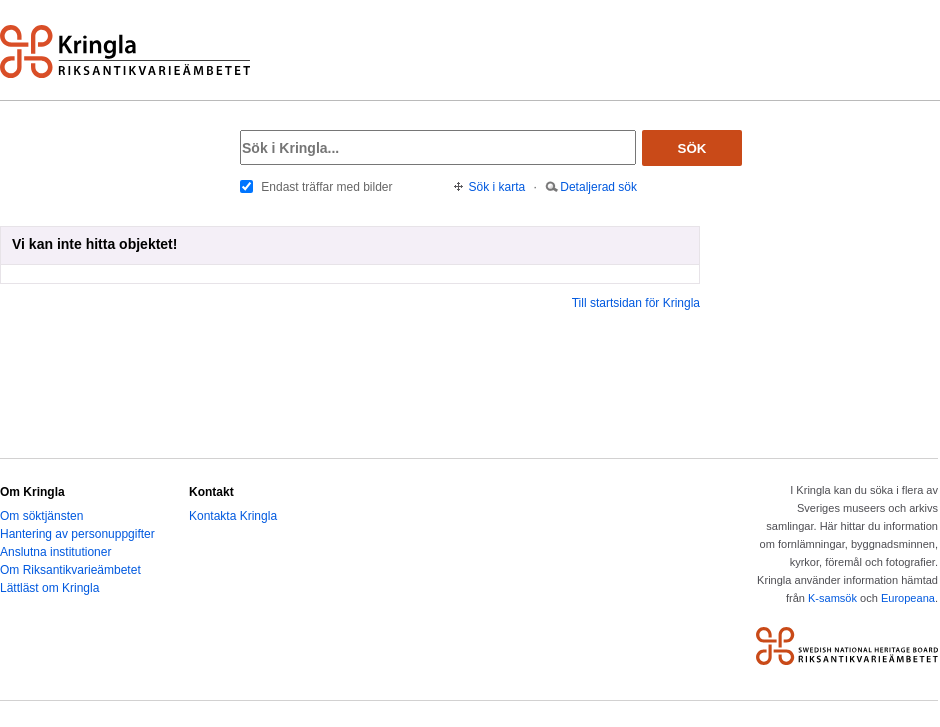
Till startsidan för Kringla (636, 303)
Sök (692, 148)
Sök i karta (497, 187)
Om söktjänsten (41, 516)
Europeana (908, 598)
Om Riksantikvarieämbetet (70, 570)
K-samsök (832, 598)
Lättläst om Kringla (49, 588)
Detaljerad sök (598, 187)
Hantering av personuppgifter (77, 534)
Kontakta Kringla (233, 516)
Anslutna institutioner (55, 552)
